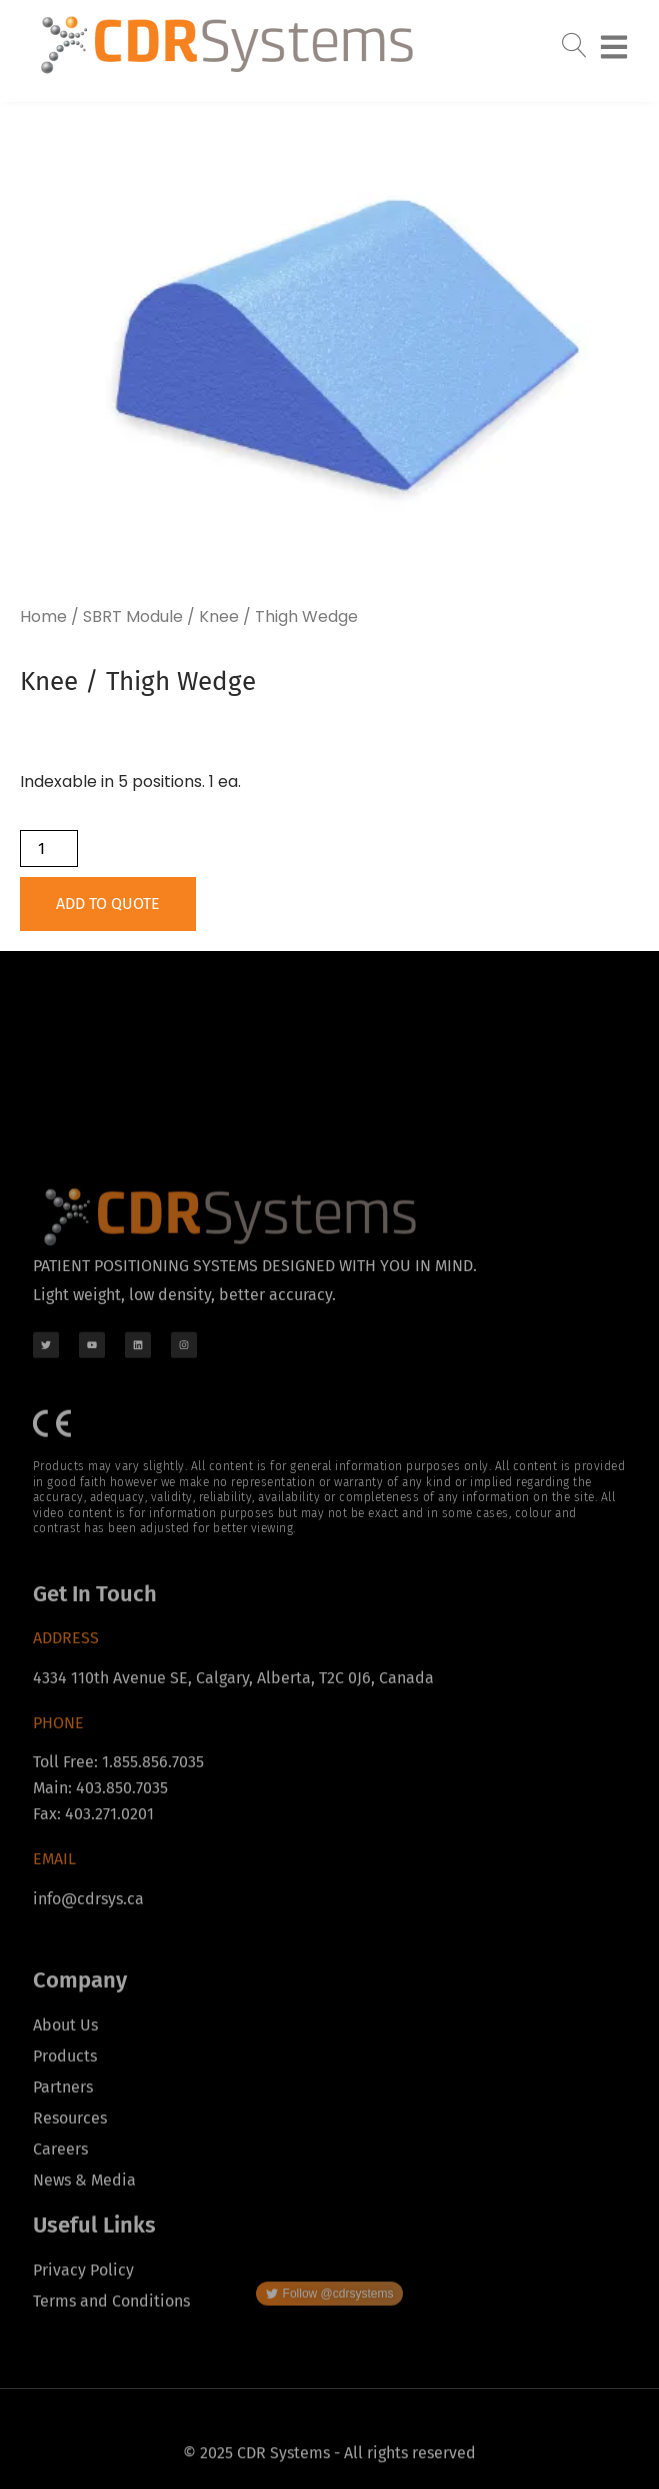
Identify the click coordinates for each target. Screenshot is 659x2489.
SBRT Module (133, 616)
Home (43, 616)
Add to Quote (108, 903)
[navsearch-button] (574, 39)
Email (54, 1956)
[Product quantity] (49, 848)
